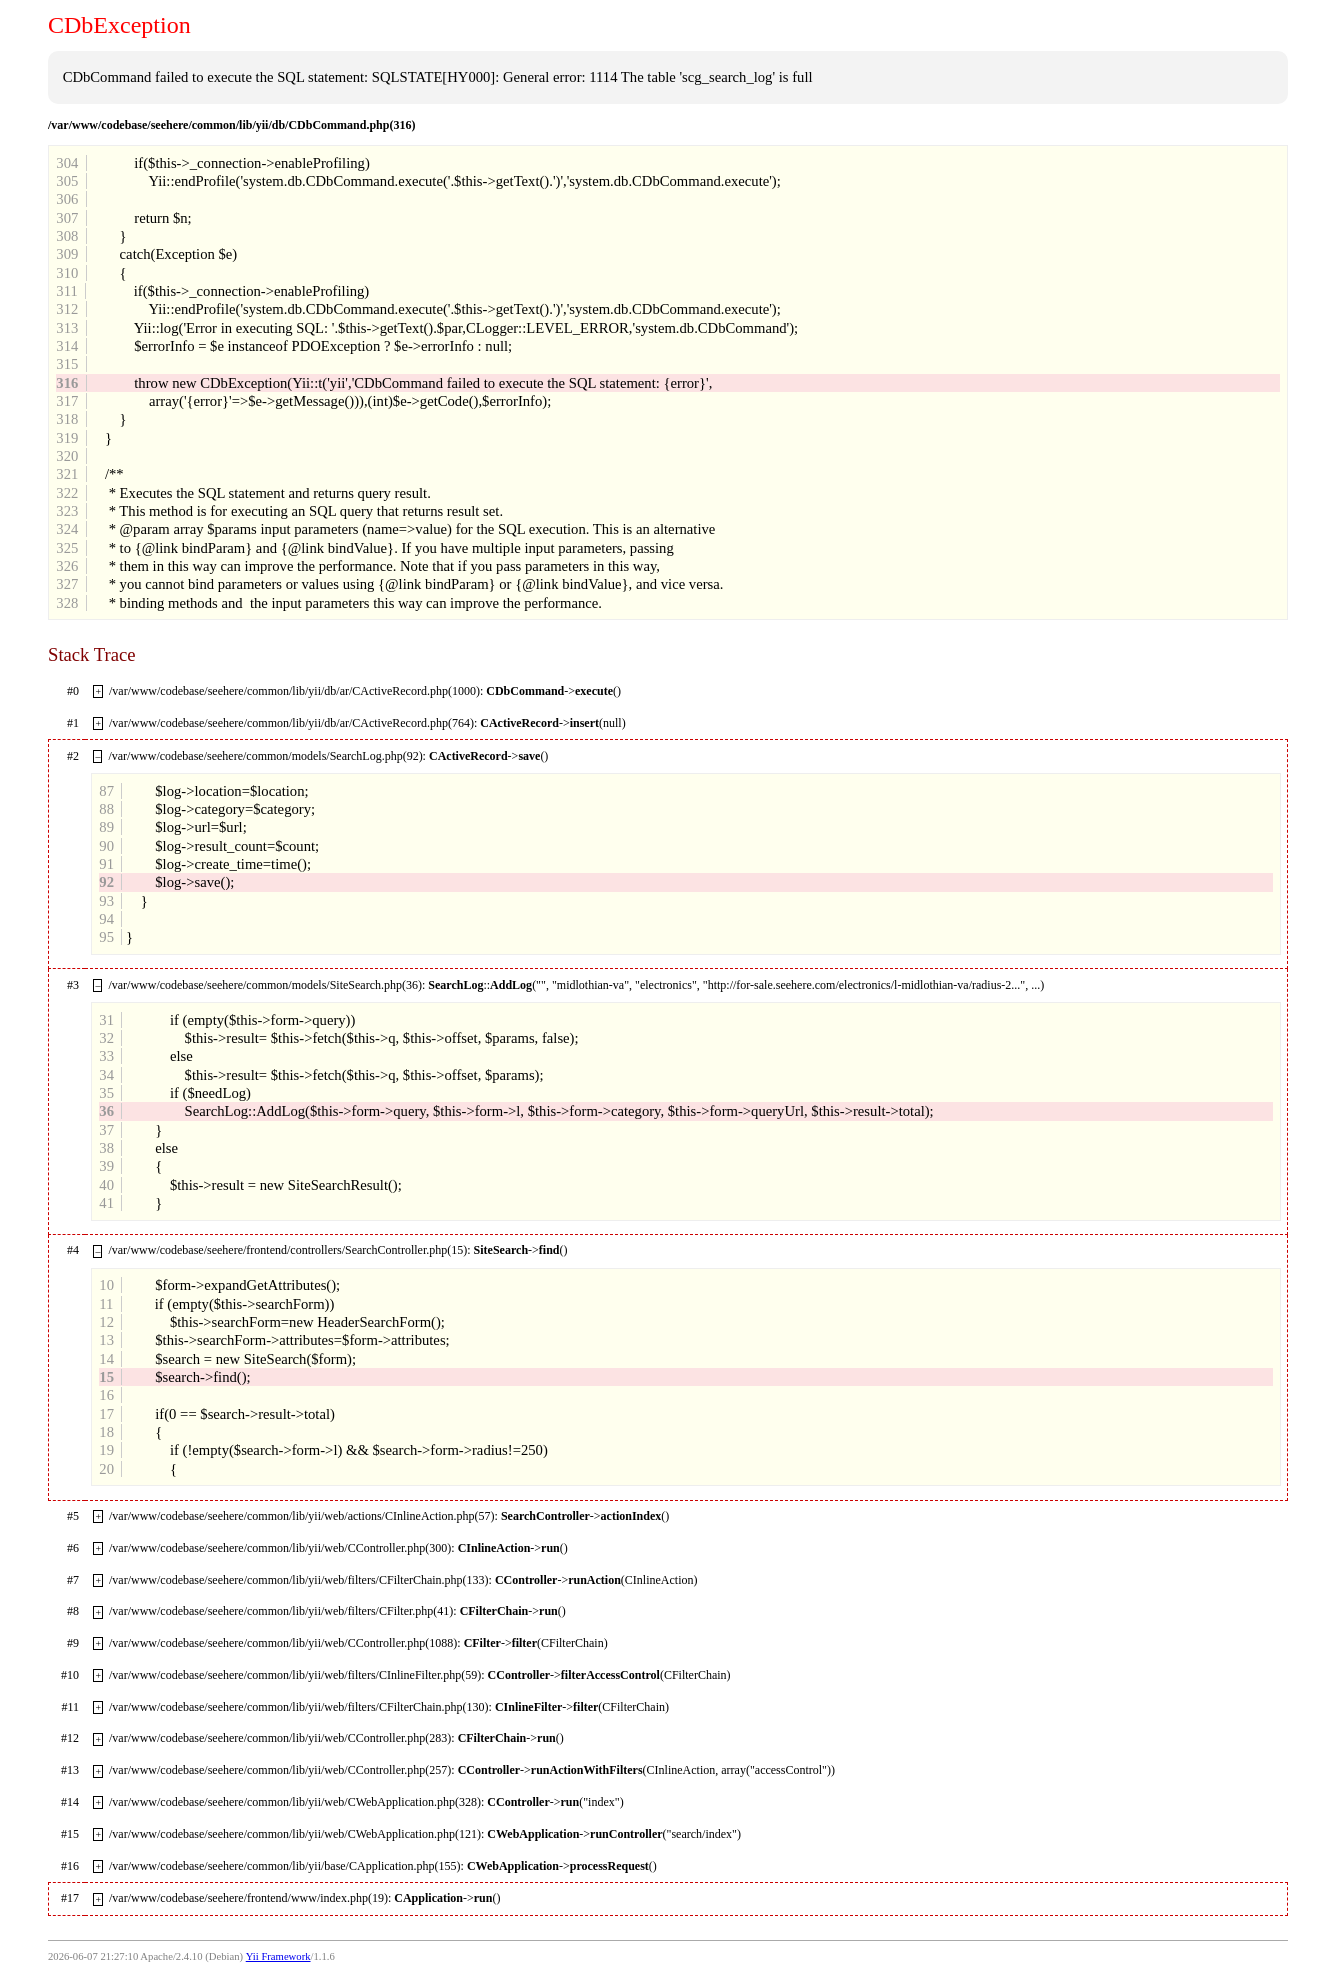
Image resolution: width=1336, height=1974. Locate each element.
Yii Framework (278, 1956)
